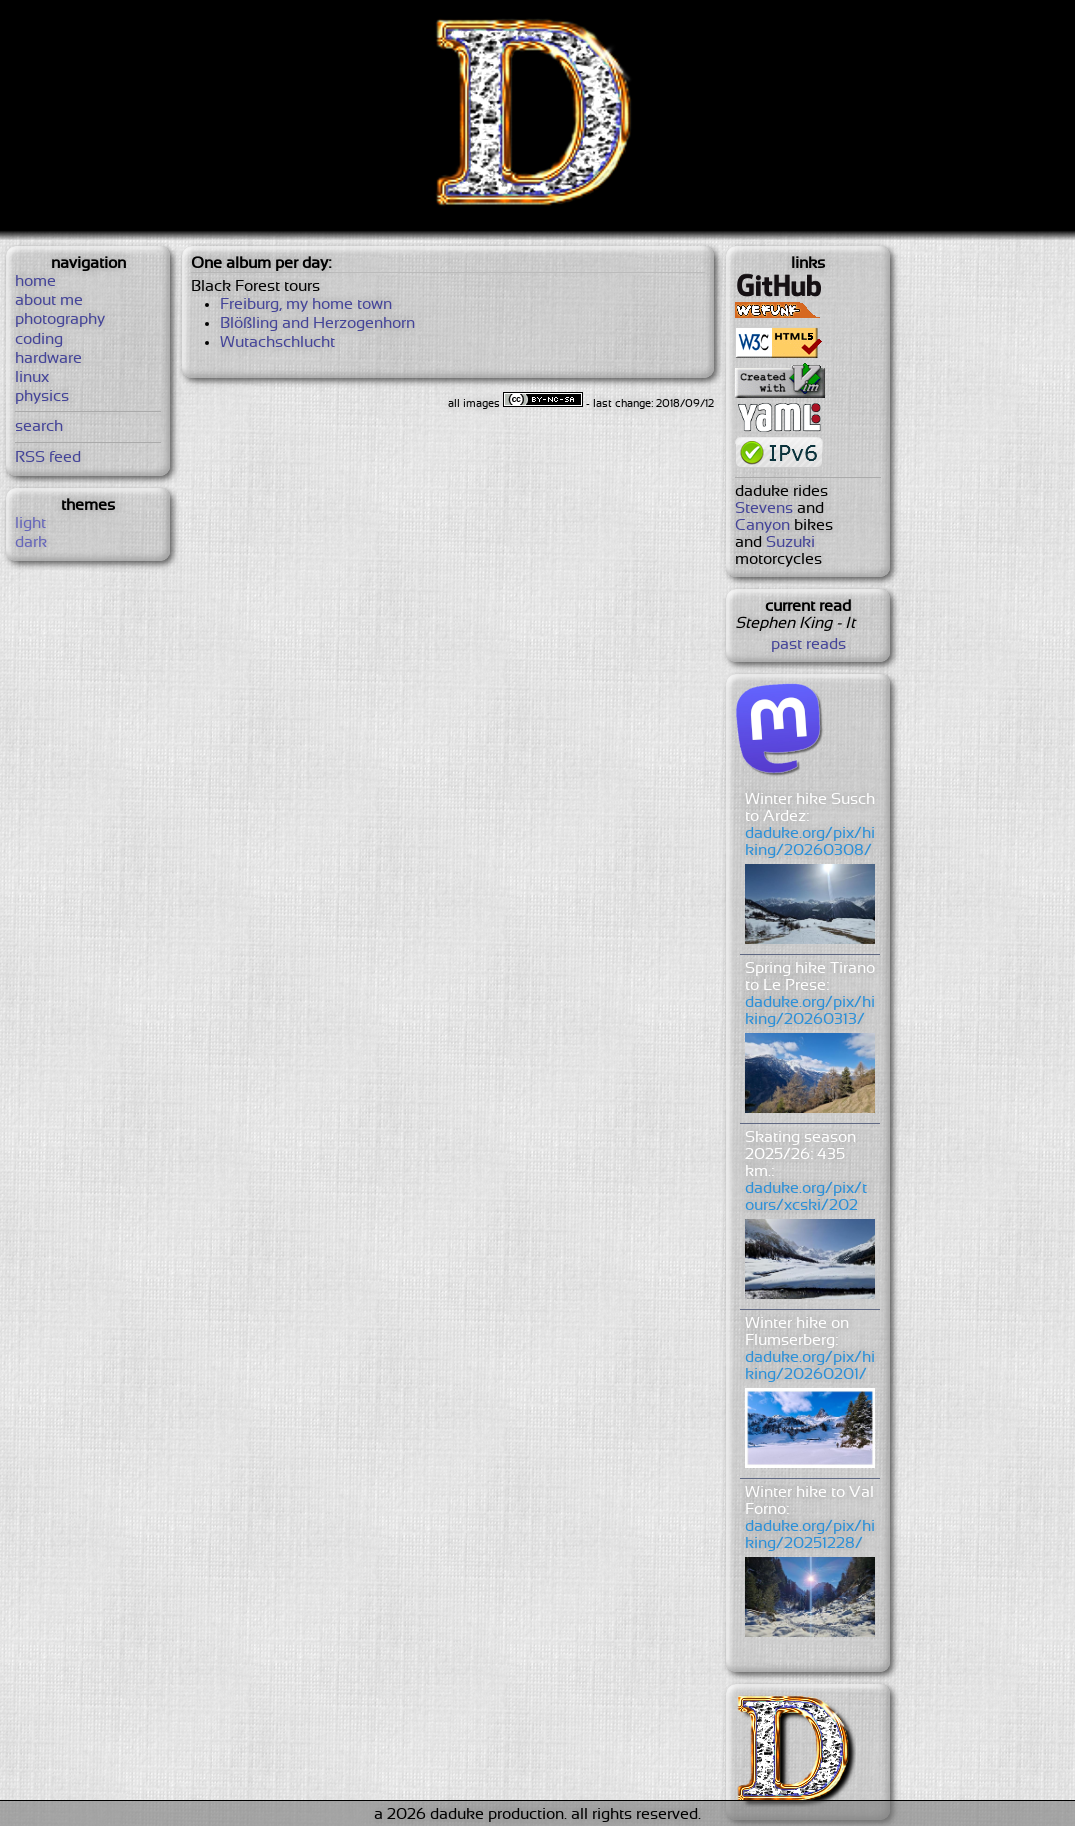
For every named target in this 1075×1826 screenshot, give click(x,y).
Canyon (762, 525)
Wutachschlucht (277, 342)
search (39, 426)
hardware (48, 358)
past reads (808, 644)
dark (31, 542)
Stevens (764, 508)
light (30, 523)
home (35, 281)
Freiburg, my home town (306, 304)
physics (42, 396)
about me (49, 300)
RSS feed (48, 457)
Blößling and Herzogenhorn (317, 323)
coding (39, 339)
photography (60, 319)
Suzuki (790, 542)
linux (32, 377)
